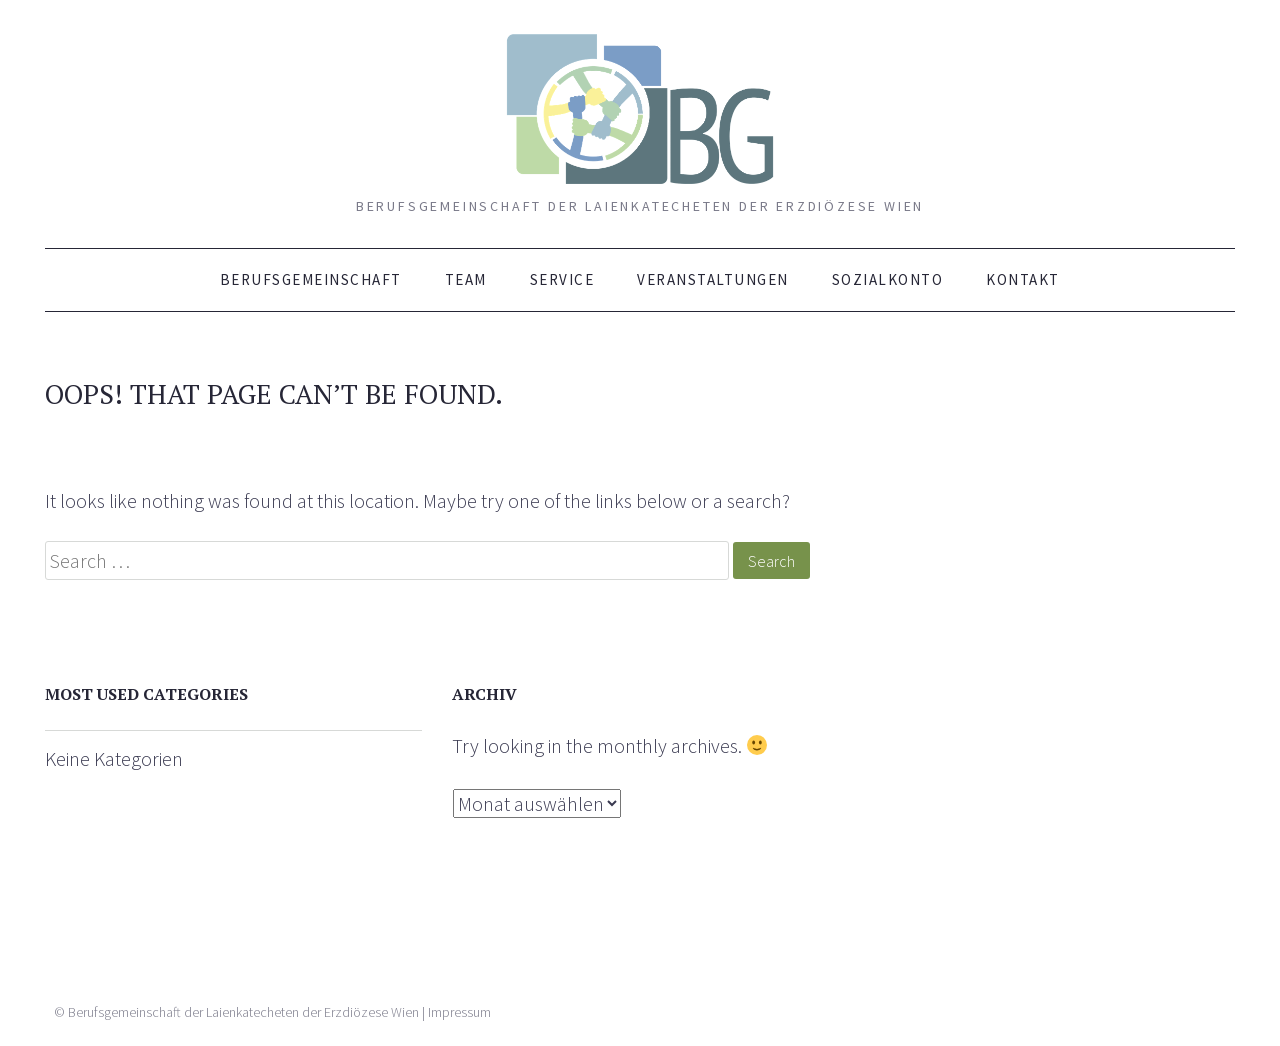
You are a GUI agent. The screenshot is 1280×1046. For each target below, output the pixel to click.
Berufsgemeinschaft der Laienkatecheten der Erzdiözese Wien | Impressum (279, 1012)
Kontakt (1023, 279)
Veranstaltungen (713, 279)
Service (562, 279)
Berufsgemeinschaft (311, 279)
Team (466, 279)
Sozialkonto (888, 279)
